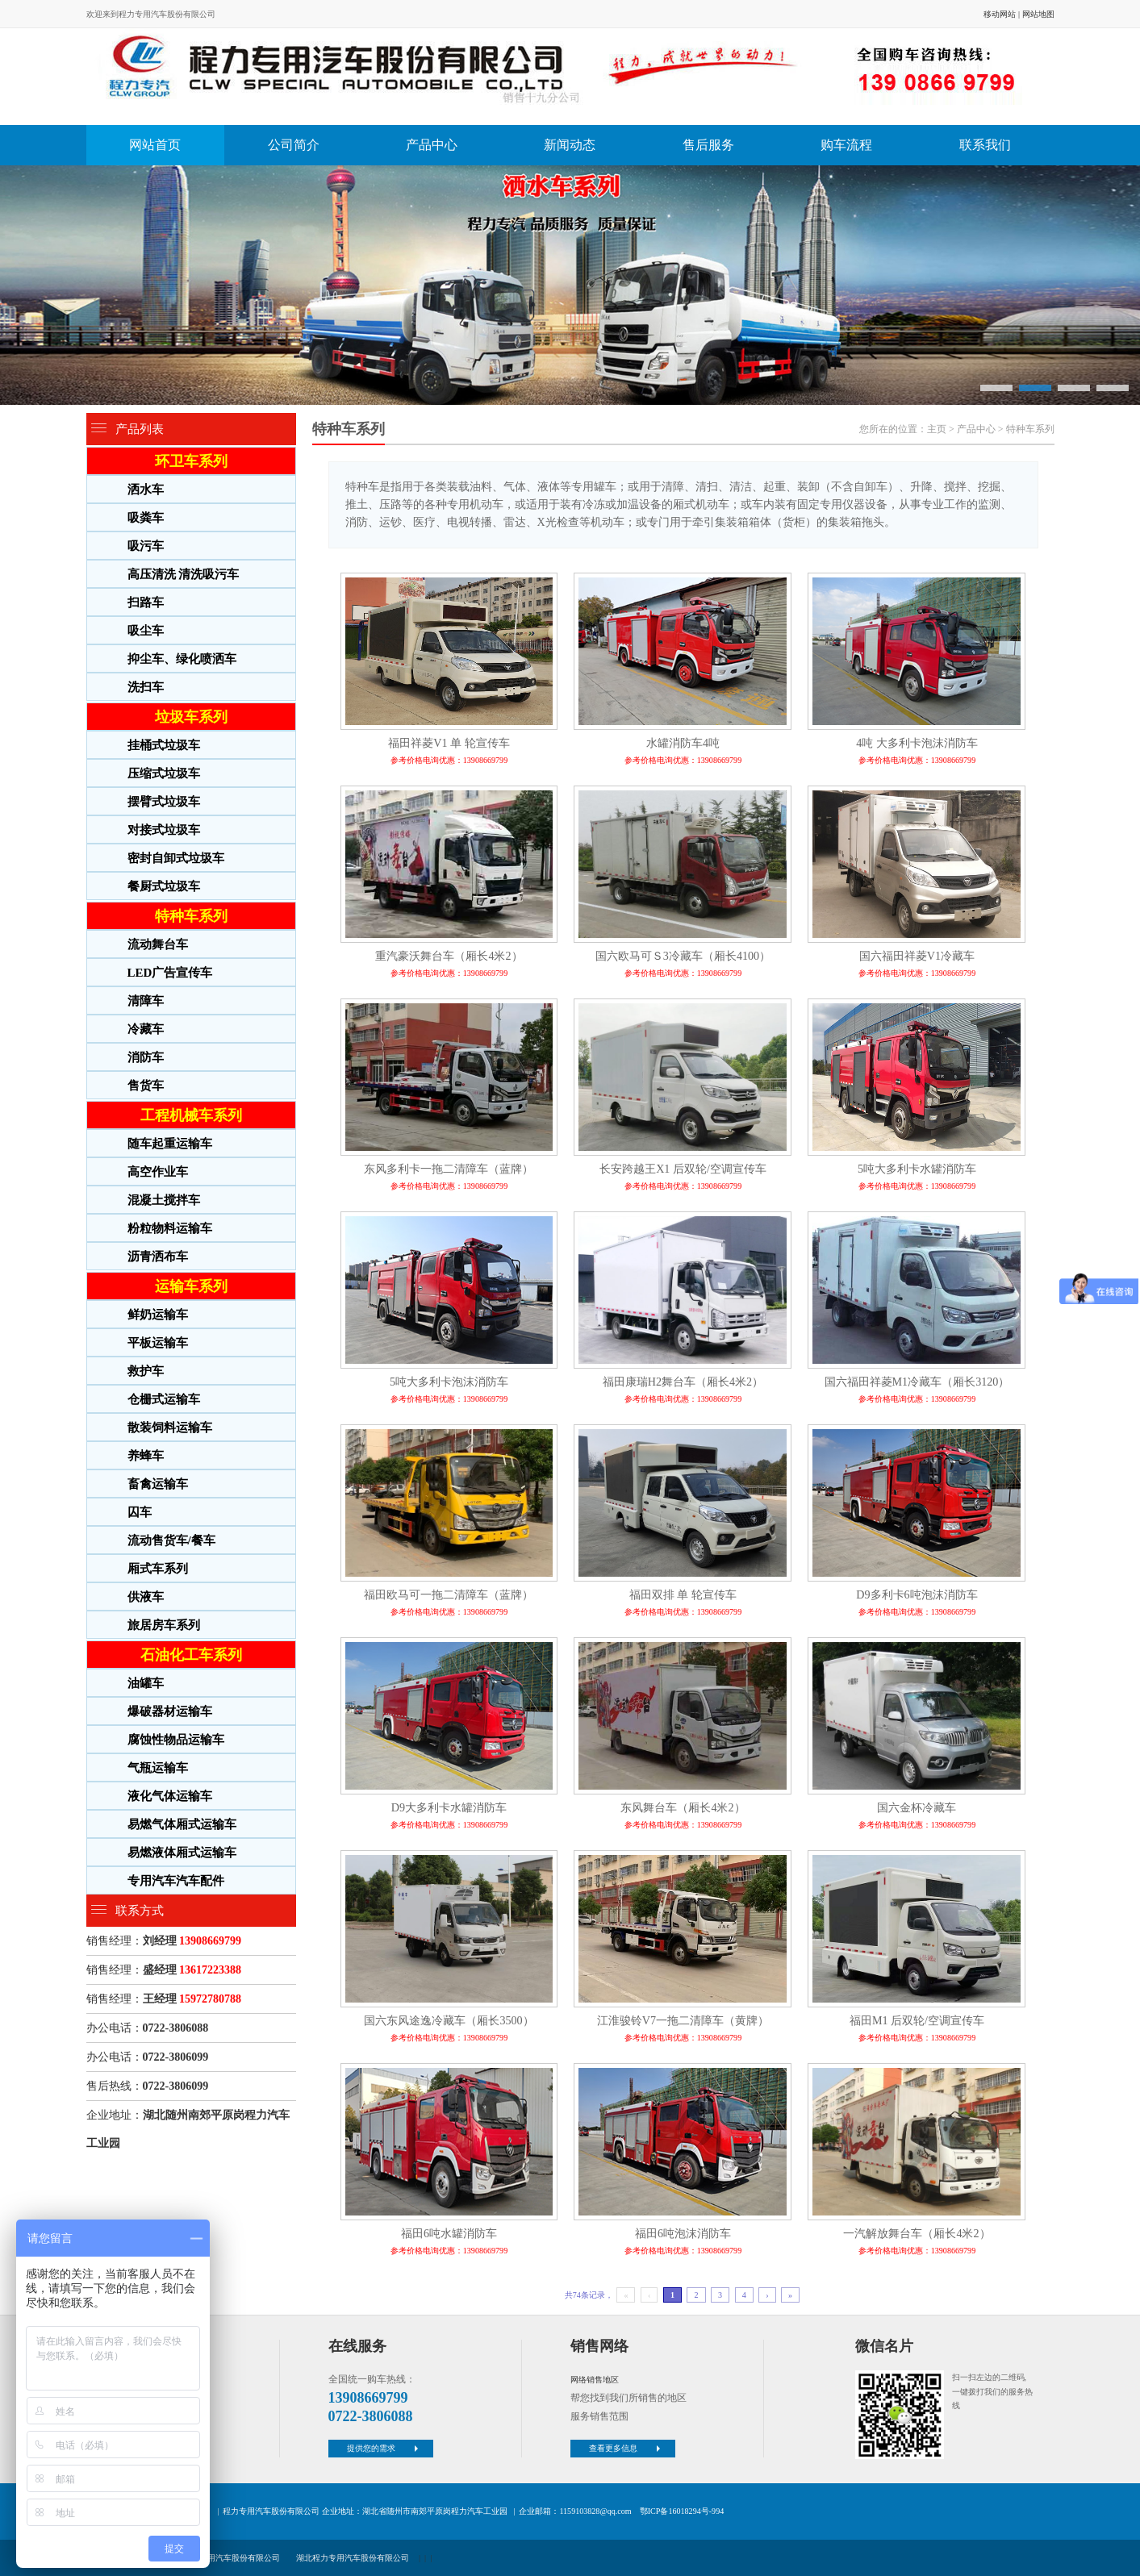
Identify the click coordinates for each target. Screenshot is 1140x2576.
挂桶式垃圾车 (163, 745)
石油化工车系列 (191, 1655)
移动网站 (999, 14)
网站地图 (1038, 14)
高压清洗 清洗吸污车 (183, 574)
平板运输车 (157, 1342)
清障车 (145, 1000)
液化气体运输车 (169, 1796)
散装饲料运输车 (169, 1427)
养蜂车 (145, 1455)
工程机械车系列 (191, 1115)
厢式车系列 (157, 1568)
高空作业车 (157, 1171)
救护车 (145, 1371)
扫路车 (145, 602)
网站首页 (155, 145)
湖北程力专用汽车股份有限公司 (352, 2557)
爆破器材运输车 (169, 1711)
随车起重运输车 (169, 1143)
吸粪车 (145, 517)
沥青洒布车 (157, 1256)
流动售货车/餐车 (171, 1540)
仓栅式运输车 (163, 1399)
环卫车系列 (191, 461)
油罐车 (145, 1683)
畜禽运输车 (157, 1484)
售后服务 (708, 145)
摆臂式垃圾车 (163, 801)
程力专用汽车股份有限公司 (231, 2557)
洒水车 (145, 489)
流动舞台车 (157, 944)
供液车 (145, 1596)
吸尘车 (145, 630)
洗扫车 (145, 687)
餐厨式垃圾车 (163, 886)
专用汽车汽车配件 (175, 1880)
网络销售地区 (594, 2379)
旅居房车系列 (163, 1625)
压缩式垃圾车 (163, 773)
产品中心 (431, 145)
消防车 (145, 1057)
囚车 (139, 1512)
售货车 (145, 1085)
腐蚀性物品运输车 (175, 1739)
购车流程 (846, 145)
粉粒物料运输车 (169, 1228)
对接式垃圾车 (163, 829)
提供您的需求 (384, 2448)
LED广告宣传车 (170, 972)
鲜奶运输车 (157, 1314)
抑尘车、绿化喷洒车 (181, 658)
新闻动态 (569, 145)
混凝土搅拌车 (163, 1200)
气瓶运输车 (157, 1767)
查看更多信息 (626, 2448)
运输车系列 (191, 1286)
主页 (936, 429)
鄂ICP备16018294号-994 (682, 2511)
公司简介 (293, 145)
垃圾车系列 (191, 717)
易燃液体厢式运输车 (181, 1852)
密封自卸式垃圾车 (175, 858)
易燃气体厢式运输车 (181, 1824)
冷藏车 (145, 1029)
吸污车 (145, 546)
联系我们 (985, 145)
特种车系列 (191, 916)
